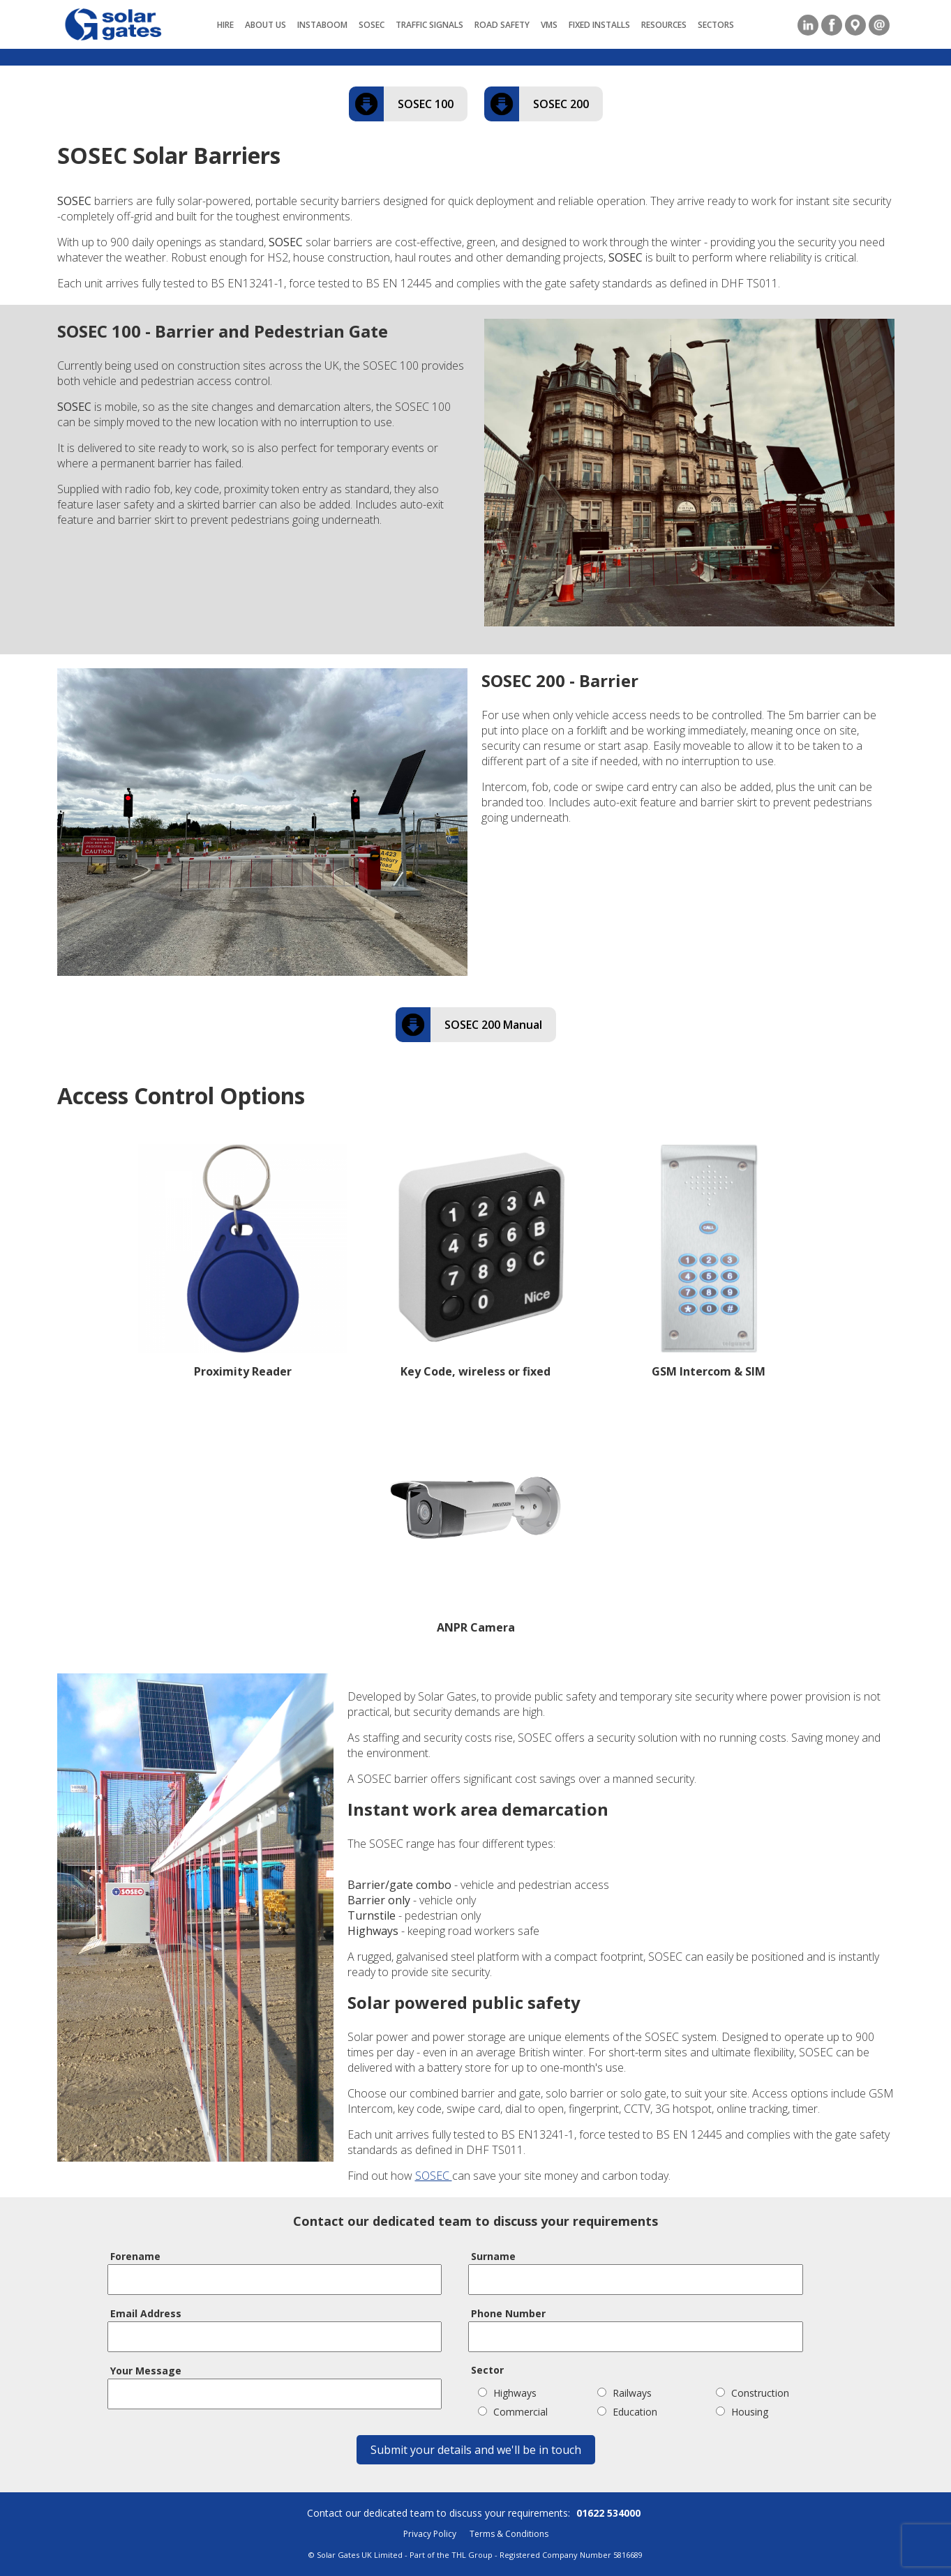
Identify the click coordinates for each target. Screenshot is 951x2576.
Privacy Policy (429, 2534)
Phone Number (508, 2313)
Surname (493, 2256)
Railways (624, 2393)
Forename (135, 2256)
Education (627, 2411)
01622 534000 (608, 2512)
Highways (507, 2393)
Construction (752, 2393)
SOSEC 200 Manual (493, 1024)
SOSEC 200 (561, 104)
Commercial (513, 2411)
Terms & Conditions (509, 2534)
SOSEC (433, 2175)
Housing (742, 2411)
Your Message (145, 2370)
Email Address (145, 2313)
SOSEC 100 (426, 104)
